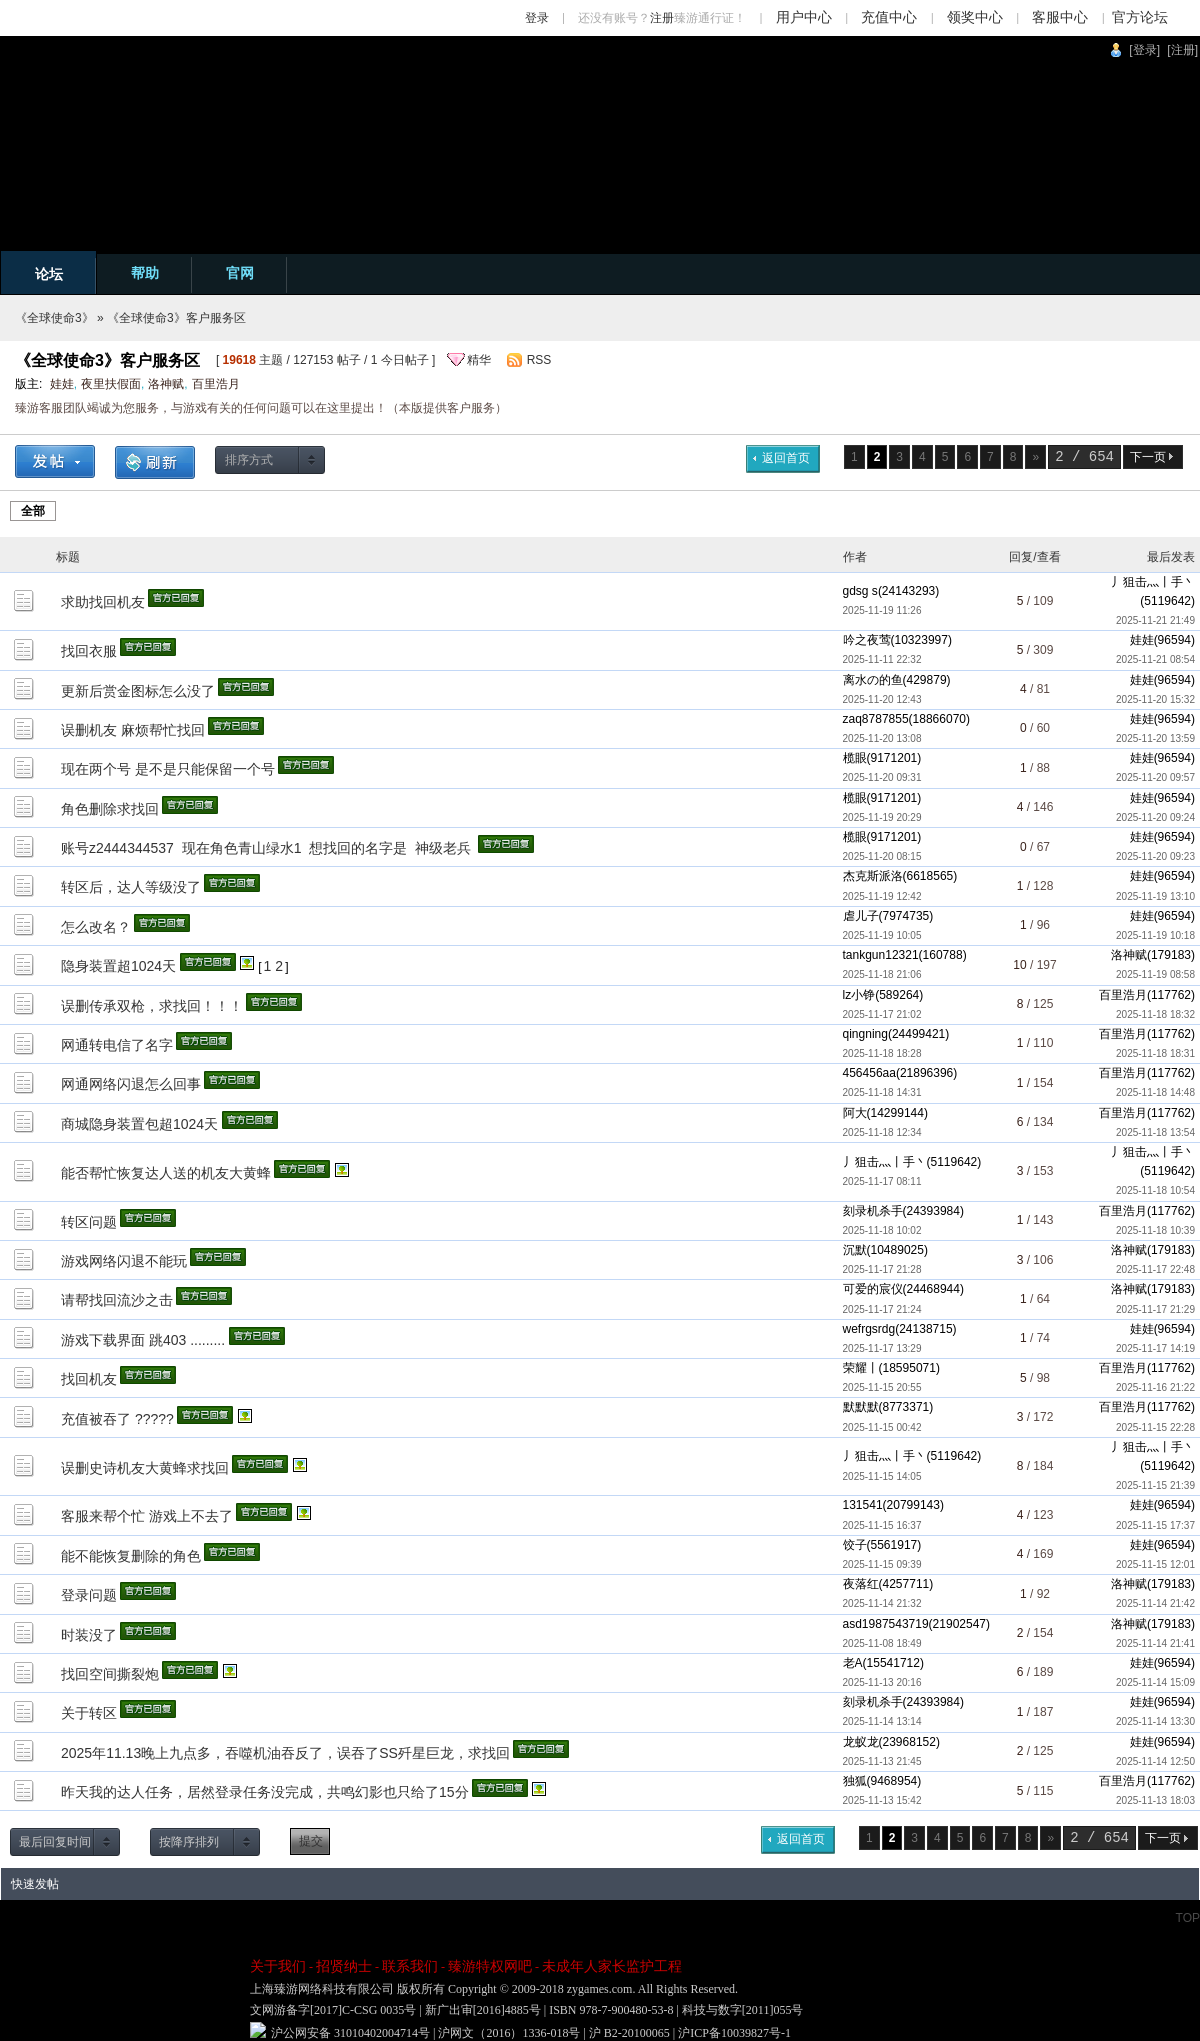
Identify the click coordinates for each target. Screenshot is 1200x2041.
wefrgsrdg (869, 1329)
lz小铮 (859, 995)
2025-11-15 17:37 (1155, 1525)
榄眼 (855, 758)
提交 (311, 1841)
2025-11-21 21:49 (1155, 620)
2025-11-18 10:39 (1155, 1230)
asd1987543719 (886, 1624)
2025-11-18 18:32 (1155, 1014)
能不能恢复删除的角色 (131, 1556)
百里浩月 (216, 384)
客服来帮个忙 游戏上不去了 (147, 1516)
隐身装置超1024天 (118, 966)
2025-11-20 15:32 (1155, 699)
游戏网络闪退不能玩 (124, 1261)
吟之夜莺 (867, 640)
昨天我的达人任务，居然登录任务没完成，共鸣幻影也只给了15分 (265, 1792)
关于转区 (89, 1713)
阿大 (855, 1113)
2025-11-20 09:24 (1155, 817)
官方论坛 (1140, 17)
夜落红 (861, 1584)
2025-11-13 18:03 (1155, 1800)
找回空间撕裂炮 (110, 1674)
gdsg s (860, 591)
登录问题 (89, 1595)
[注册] (1182, 50)
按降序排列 (189, 1842)
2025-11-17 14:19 (1155, 1348)
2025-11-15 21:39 (1155, 1485)
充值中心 (889, 17)
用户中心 (804, 17)
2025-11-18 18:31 (1155, 1053)
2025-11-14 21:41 (1155, 1643)
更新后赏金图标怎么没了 (138, 691)
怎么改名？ (96, 927)
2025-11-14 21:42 (1155, 1603)
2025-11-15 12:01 (1155, 1564)
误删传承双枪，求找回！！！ (152, 1006)
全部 (33, 511)
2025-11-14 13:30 (1155, 1721)
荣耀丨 (861, 1368)
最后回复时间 (55, 1842)
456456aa (869, 1073)
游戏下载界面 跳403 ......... (143, 1340)
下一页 (1148, 457)
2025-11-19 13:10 (1155, 896)
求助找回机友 (103, 602)
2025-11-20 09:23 (1155, 856)
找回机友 (89, 1379)
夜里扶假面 (111, 384)
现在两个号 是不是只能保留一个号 (168, 769)
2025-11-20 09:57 (1155, 777)
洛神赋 (166, 384)
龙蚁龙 (861, 1742)
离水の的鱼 (873, 680)
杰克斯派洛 (873, 876)
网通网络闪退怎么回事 (131, 1084)
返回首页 (786, 458)
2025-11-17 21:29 (1155, 1309)
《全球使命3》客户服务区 (176, 318)
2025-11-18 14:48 (1155, 1092)
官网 (240, 273)
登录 (537, 18)
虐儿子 (861, 916)
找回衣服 (89, 651)
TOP (1188, 1918)
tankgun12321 (881, 955)
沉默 (855, 1250)
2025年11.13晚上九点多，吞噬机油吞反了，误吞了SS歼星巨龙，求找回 (285, 1753)
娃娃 (62, 384)
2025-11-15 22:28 (1155, 1427)
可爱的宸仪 (873, 1289)
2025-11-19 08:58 (1155, 974)
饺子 (855, 1545)
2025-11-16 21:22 (1155, 1387)
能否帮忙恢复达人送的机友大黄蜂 (166, 1173)
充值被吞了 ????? (117, 1419)
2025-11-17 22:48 (1155, 1269)
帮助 (145, 273)
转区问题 (89, 1222)
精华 (479, 360)
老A (853, 1663)
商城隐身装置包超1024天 (139, 1124)
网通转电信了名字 (117, 1045)
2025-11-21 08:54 (1155, 659)
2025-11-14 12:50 (1155, 1761)
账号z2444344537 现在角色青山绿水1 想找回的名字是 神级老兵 (268, 848)
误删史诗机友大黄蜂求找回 (145, 1468)
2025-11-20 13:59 (1155, 738)
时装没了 (89, 1635)
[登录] (1144, 50)
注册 (662, 18)
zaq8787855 (876, 719)
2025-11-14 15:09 (1155, 1682)
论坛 (49, 274)
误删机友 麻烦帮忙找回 (133, 730)
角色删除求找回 (110, 809)
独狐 (855, 1781)
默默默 (861, 1407)
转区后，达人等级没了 (131, 887)
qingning (865, 1034)
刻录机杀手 (873, 1211)
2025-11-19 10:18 (1155, 935)
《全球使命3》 (54, 318)
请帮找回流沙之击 (117, 1300)
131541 (863, 1505)
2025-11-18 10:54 (1155, 1190)
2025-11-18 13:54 (1155, 1132)
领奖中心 (975, 17)
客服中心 (1060, 17)
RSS (539, 360)
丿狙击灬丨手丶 (1153, 582)
